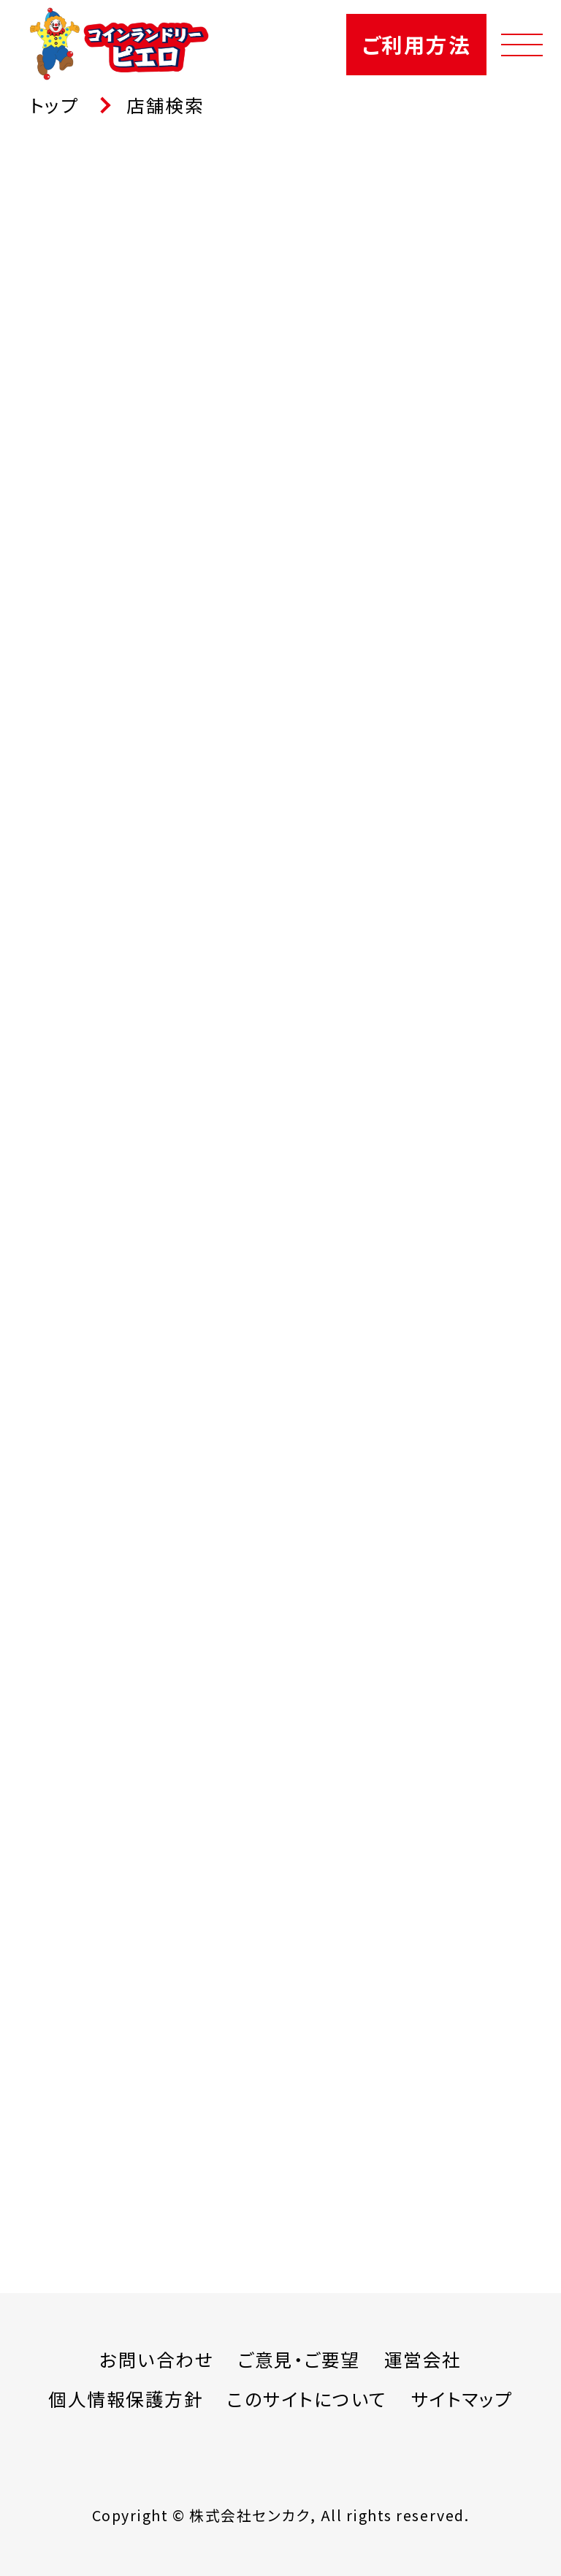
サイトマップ (462, 2399)
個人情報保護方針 (125, 2399)
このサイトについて (307, 2399)
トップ (54, 105)
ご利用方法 (416, 44)
